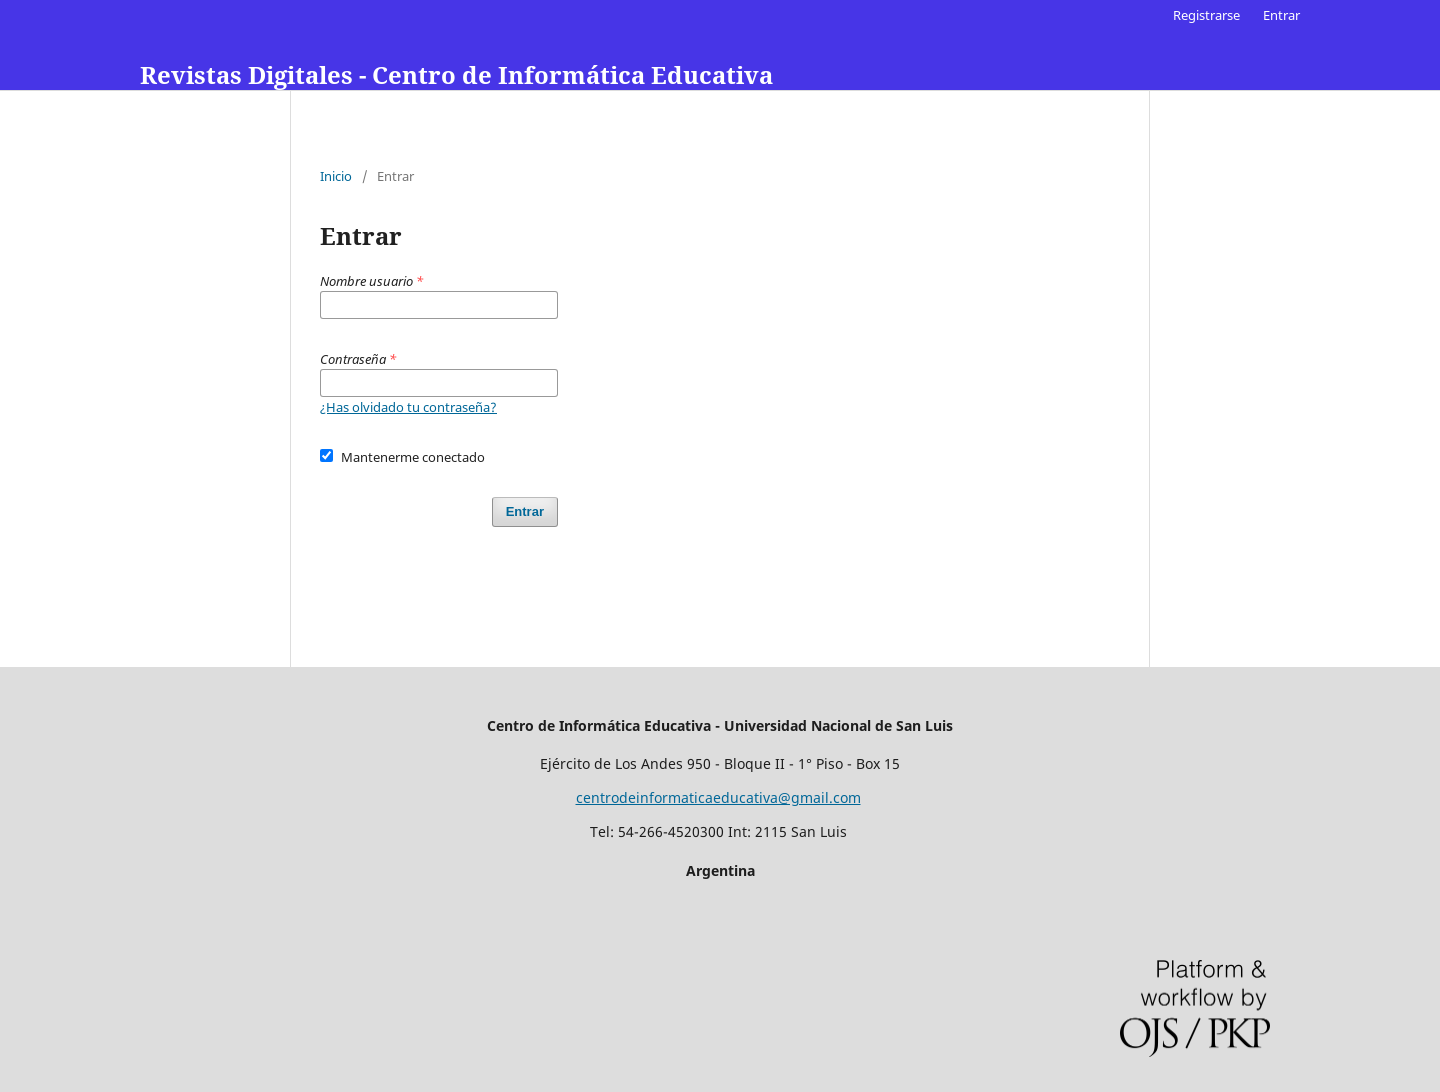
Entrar (1281, 15)
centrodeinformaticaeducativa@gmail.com (718, 797)
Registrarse (1206, 15)
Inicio (336, 176)
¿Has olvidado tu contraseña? (408, 407)
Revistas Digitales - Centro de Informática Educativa (456, 74)
